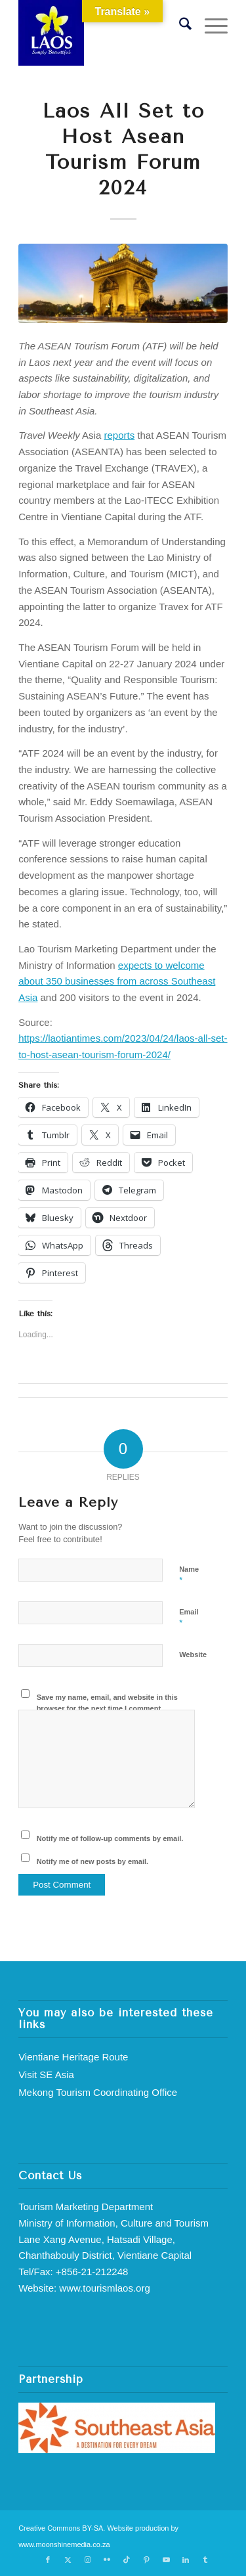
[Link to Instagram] (87, 2559)
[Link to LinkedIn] (185, 2559)
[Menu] (210, 26)
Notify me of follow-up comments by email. (110, 1838)
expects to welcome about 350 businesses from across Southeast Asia (116, 982)
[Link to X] (67, 2559)
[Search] (179, 26)
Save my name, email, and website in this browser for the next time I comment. (107, 1702)
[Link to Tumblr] (205, 2559)
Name (189, 1575)
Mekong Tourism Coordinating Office (97, 2092)
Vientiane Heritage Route (73, 2056)
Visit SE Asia (46, 2074)
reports (119, 435)
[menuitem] (179, 26)
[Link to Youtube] (166, 2559)
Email (188, 1618)
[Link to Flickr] (107, 2559)
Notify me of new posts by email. (93, 1861)
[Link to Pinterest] (146, 2559)
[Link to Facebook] (48, 2559)
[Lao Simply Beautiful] (102, 33)
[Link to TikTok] (126, 2559)
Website (193, 1654)
